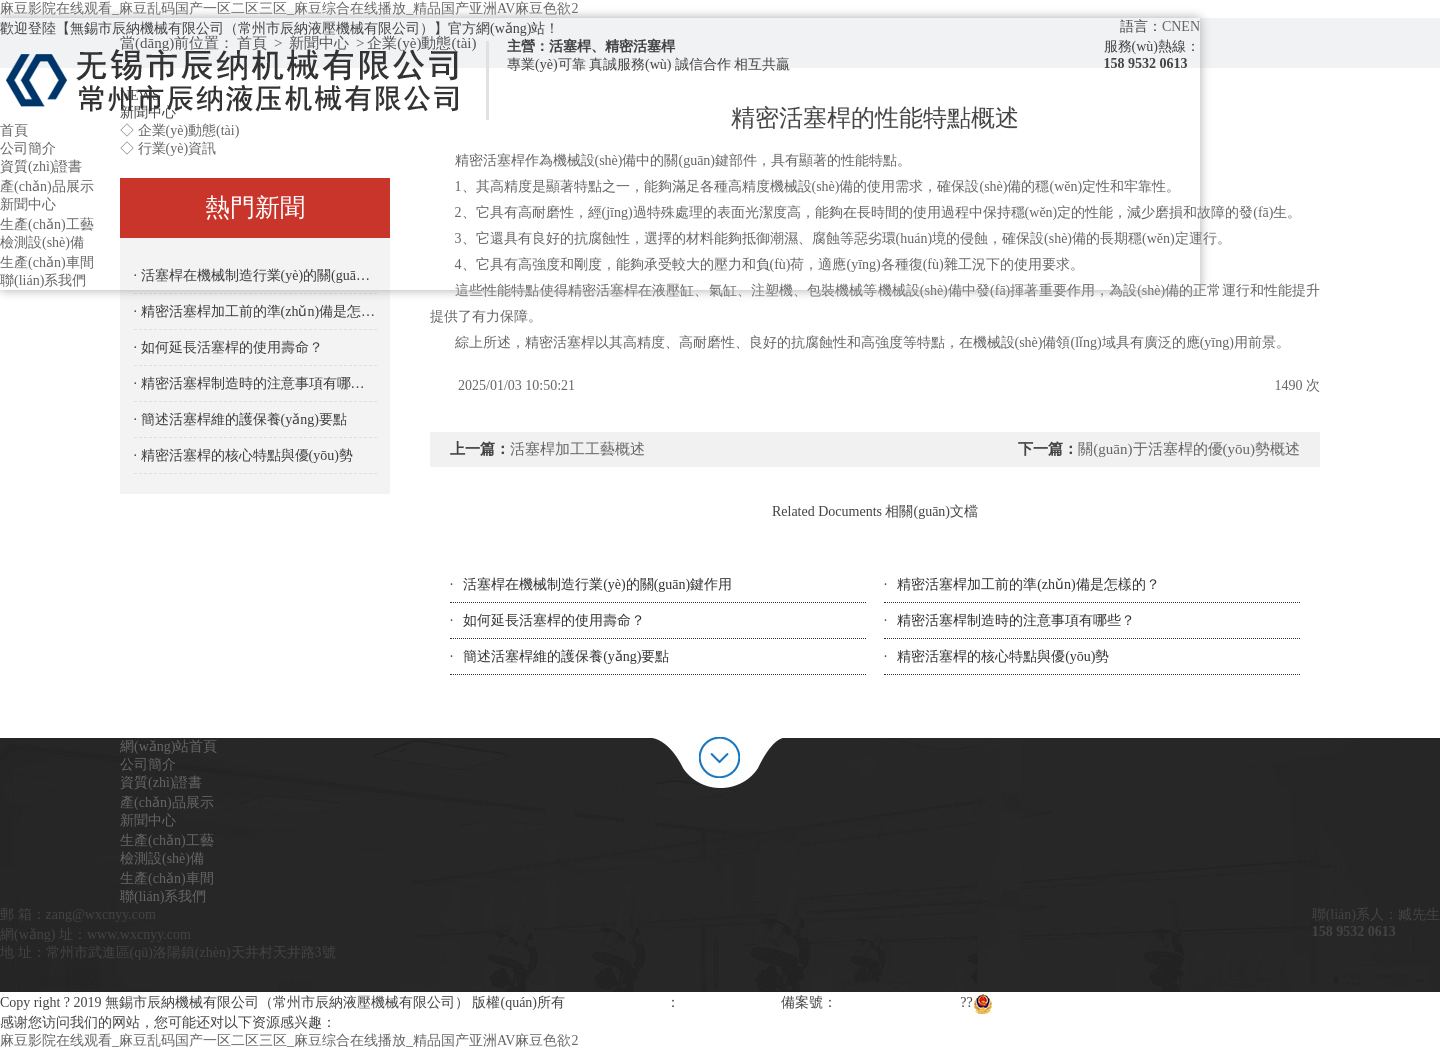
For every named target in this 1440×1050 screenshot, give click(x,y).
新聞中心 (28, 204)
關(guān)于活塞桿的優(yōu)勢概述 (1189, 449)
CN (1171, 26)
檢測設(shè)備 (42, 242)
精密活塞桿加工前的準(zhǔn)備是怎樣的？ (1028, 584)
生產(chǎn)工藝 (47, 224)
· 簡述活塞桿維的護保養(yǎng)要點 (240, 419)
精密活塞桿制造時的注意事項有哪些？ (1016, 620)
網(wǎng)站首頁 (168, 746)
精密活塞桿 (603, 290)
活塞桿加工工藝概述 (577, 449)
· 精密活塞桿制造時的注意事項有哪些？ (255, 383)
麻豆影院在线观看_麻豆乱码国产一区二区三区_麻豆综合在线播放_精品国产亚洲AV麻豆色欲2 (289, 8)
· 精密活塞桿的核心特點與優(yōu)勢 (243, 455)
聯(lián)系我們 (43, 280)
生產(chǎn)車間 (47, 262)
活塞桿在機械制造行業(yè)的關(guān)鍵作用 (597, 584)
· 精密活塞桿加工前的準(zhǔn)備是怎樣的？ (255, 311)
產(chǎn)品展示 (47, 186)
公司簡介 (28, 148)
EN (1190, 26)
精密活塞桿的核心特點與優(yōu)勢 (1003, 656)
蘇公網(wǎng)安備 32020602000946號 (1096, 1002)
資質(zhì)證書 (41, 166)
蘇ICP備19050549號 (897, 1002)
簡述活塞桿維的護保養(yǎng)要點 (566, 656)
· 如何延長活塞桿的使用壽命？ (228, 347)
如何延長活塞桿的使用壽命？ (554, 620)
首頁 (14, 130)
